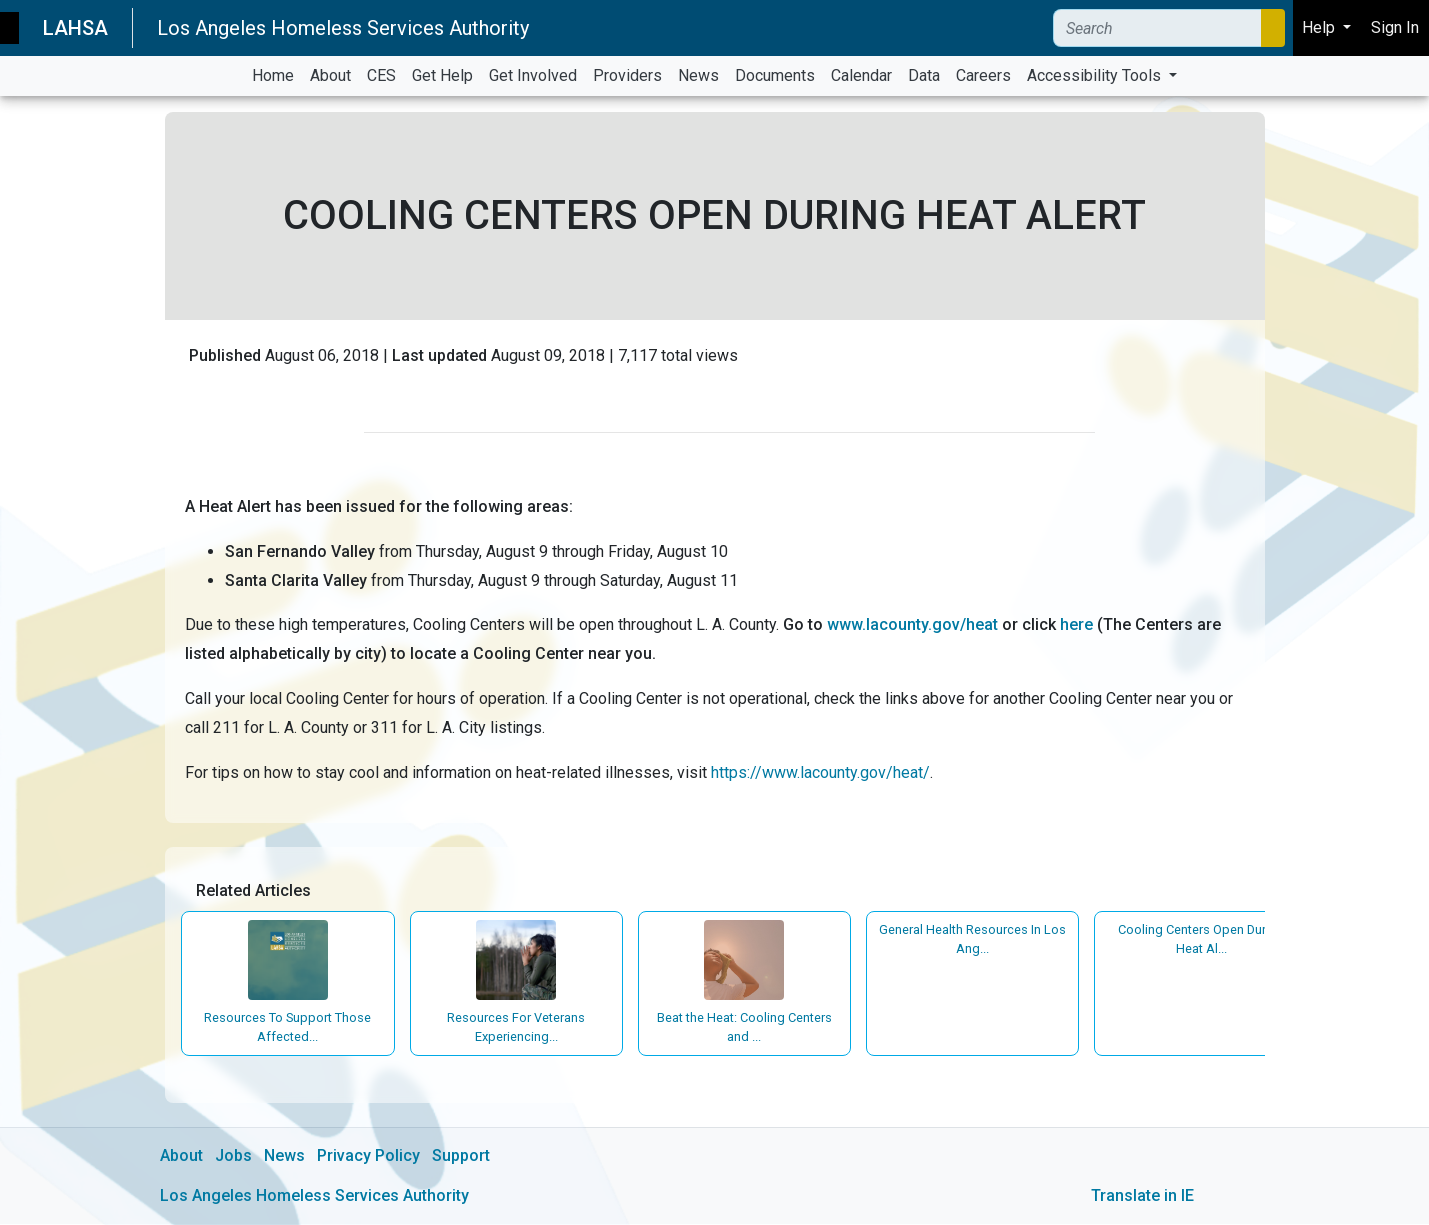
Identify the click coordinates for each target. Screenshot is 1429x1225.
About (181, 1156)
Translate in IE (1142, 1196)
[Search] (1157, 28)
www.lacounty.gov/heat (914, 624)
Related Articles (254, 890)
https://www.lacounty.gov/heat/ (820, 772)
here (1076, 624)
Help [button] (1320, 27)
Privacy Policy (368, 1156)
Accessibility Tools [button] (1096, 75)
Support (461, 1156)
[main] (714, 660)
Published (225, 355)
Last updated (439, 355)
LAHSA (75, 28)
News (284, 1156)
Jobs (233, 1156)
